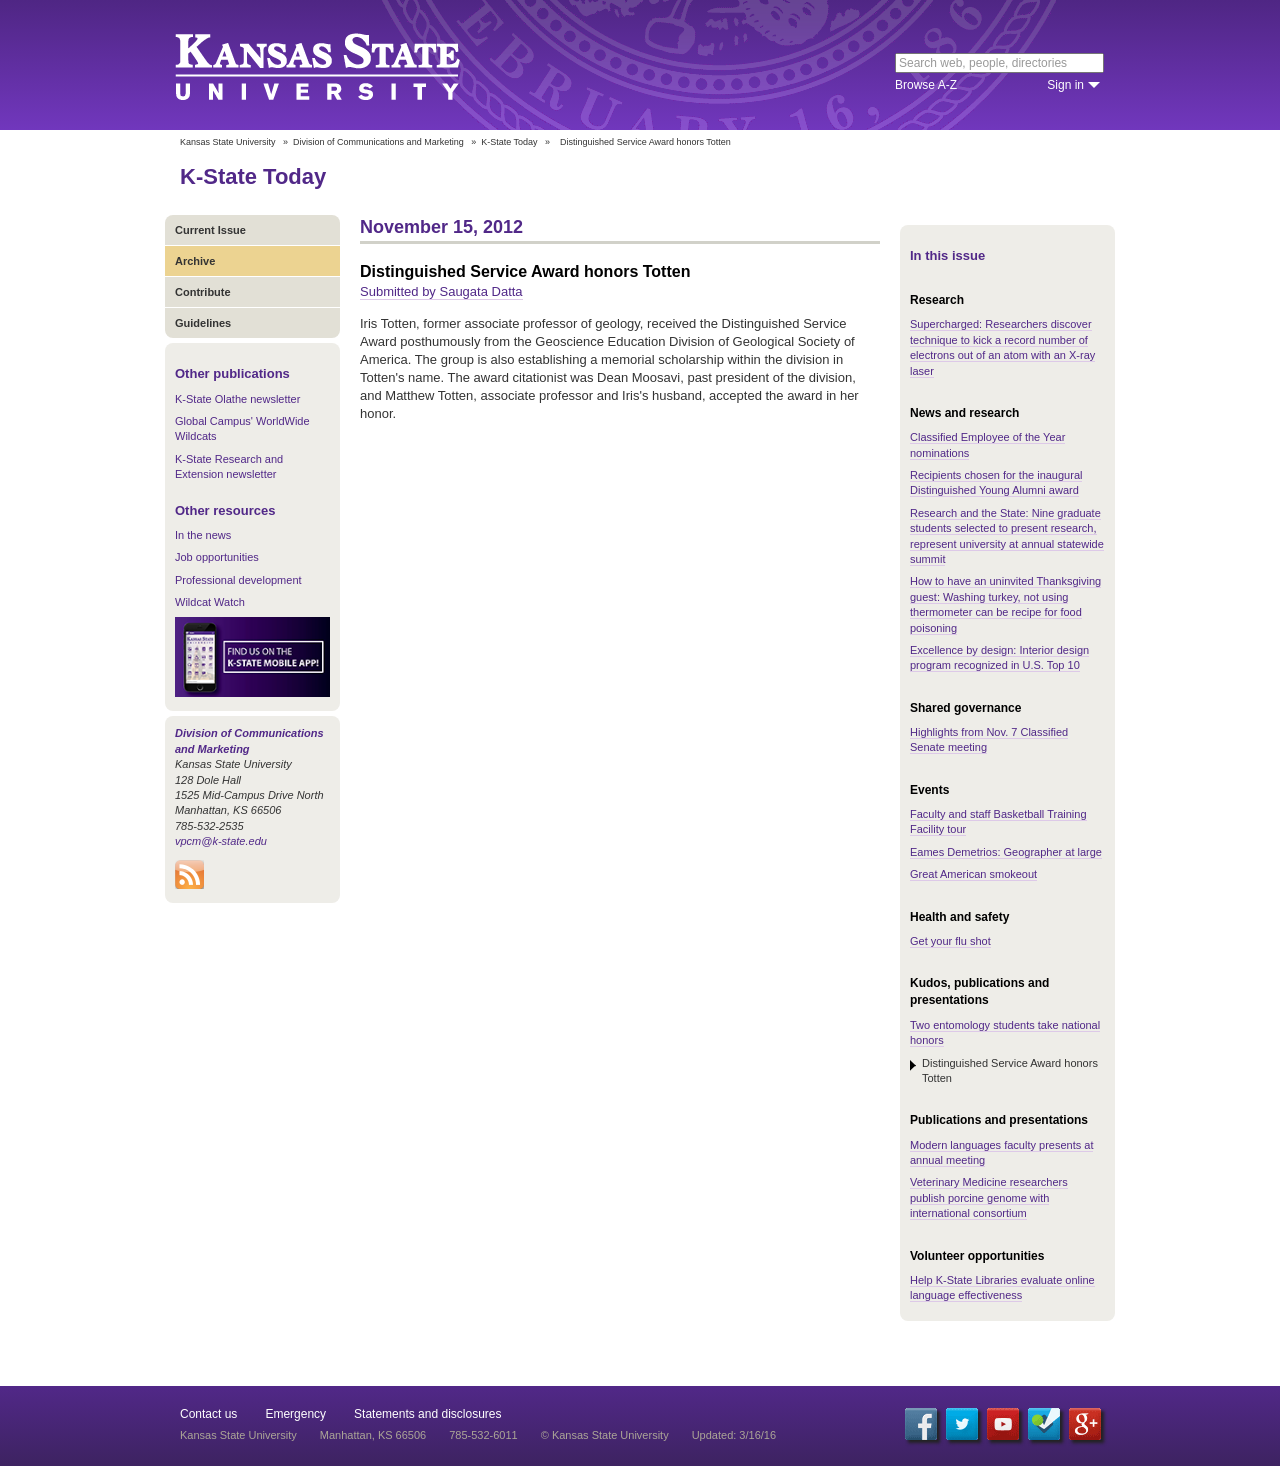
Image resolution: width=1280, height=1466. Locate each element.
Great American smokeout (973, 874)
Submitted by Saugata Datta (441, 291)
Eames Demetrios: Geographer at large (1006, 852)
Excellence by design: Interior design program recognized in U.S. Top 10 (999, 657)
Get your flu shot (950, 941)
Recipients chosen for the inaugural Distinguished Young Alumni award (996, 482)
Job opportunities (217, 557)
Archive (195, 261)
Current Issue (210, 230)
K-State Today (509, 142)
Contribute (203, 292)
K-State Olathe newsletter (237, 399)
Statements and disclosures (427, 1414)
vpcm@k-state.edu (221, 841)
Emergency (295, 1414)
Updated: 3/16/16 (734, 1435)
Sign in (1065, 85)
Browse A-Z (926, 85)
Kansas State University (342, 65)
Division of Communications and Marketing (378, 142)
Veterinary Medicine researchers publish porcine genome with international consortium (989, 1197)
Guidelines (203, 323)
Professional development (238, 580)
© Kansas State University (605, 1435)
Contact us (208, 1414)
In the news (203, 535)
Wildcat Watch (210, 602)
